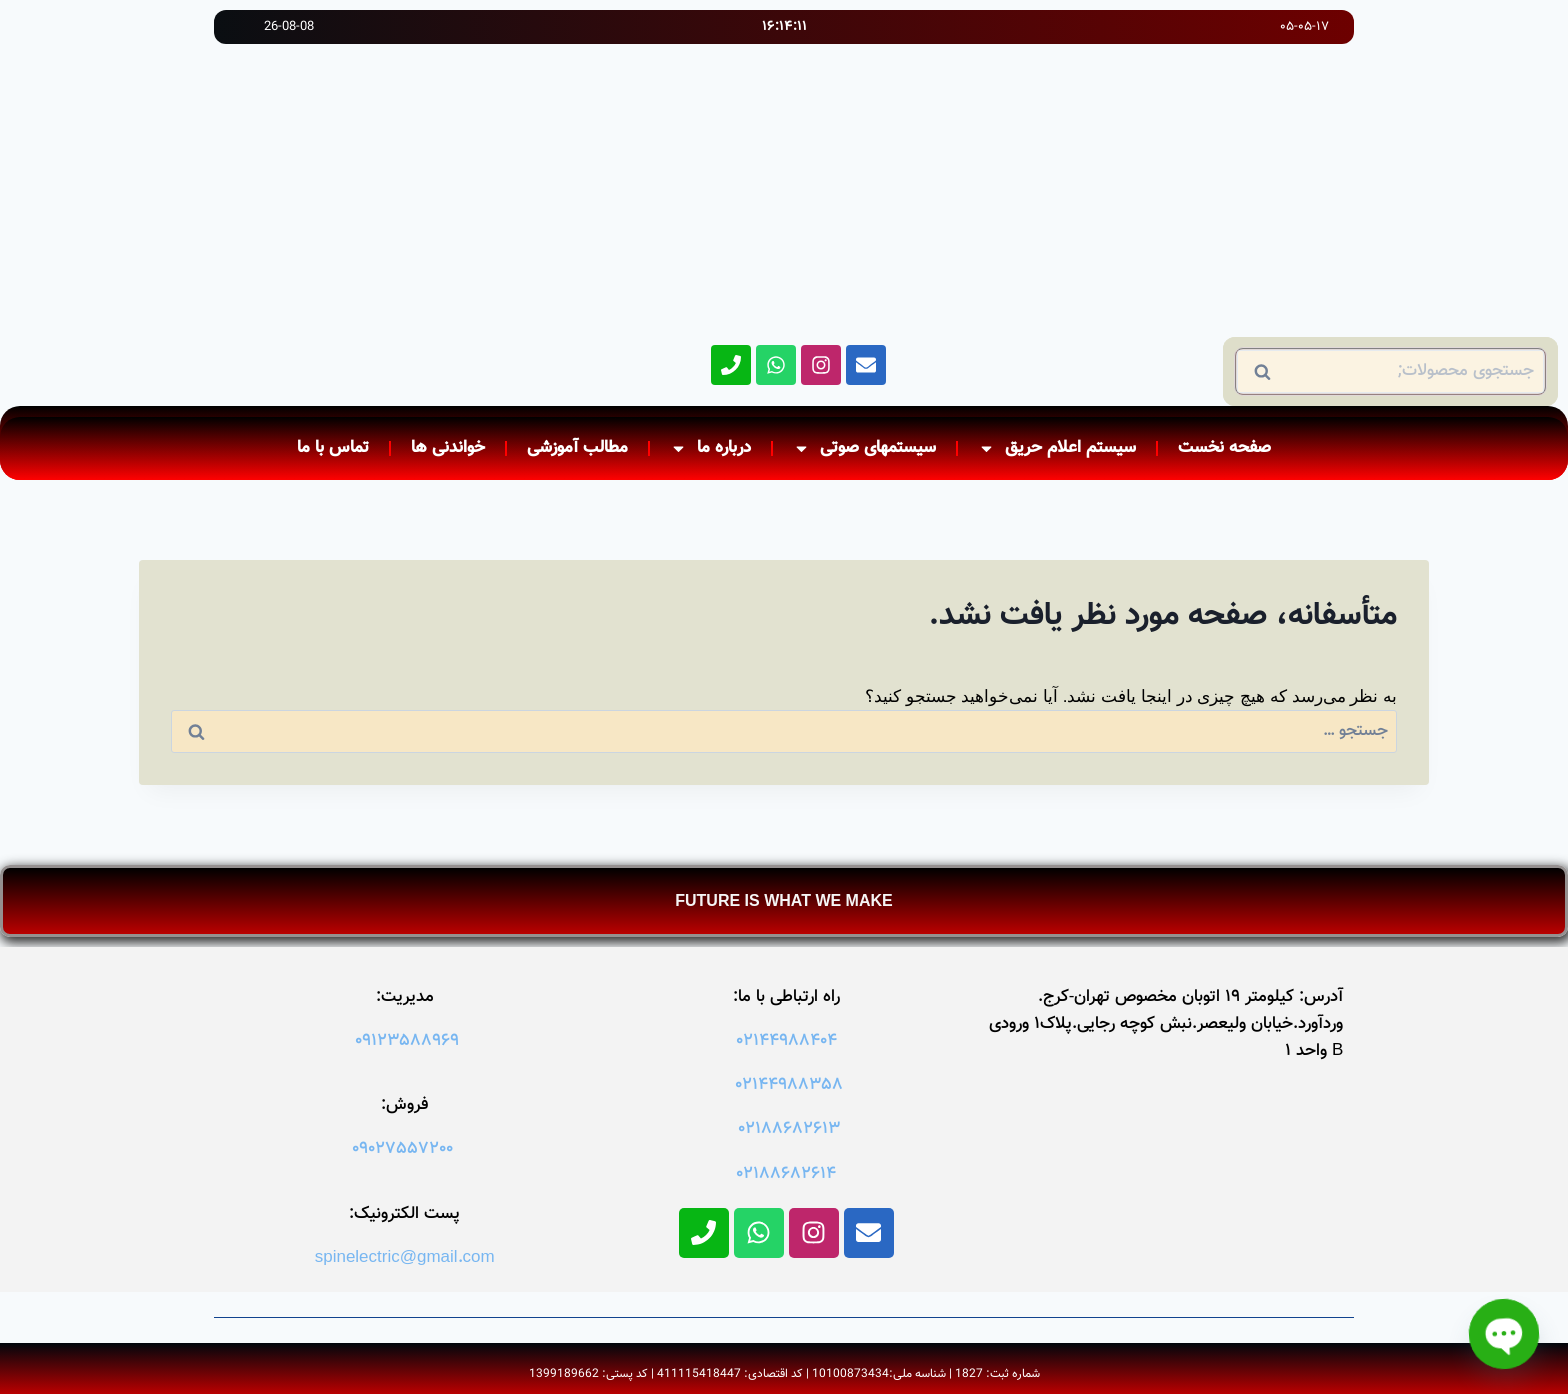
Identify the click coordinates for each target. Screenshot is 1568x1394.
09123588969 (407, 1041)
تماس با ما (333, 448)
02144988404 (786, 1041)
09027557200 (402, 1149)
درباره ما (710, 448)
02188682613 (789, 1129)
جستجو (1513, 372)
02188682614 (786, 1174)
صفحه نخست (1224, 448)
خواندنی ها (448, 448)
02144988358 (789, 1085)
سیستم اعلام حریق (1057, 448)
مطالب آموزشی (577, 448)
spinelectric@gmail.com (405, 1258)
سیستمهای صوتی (864, 448)
